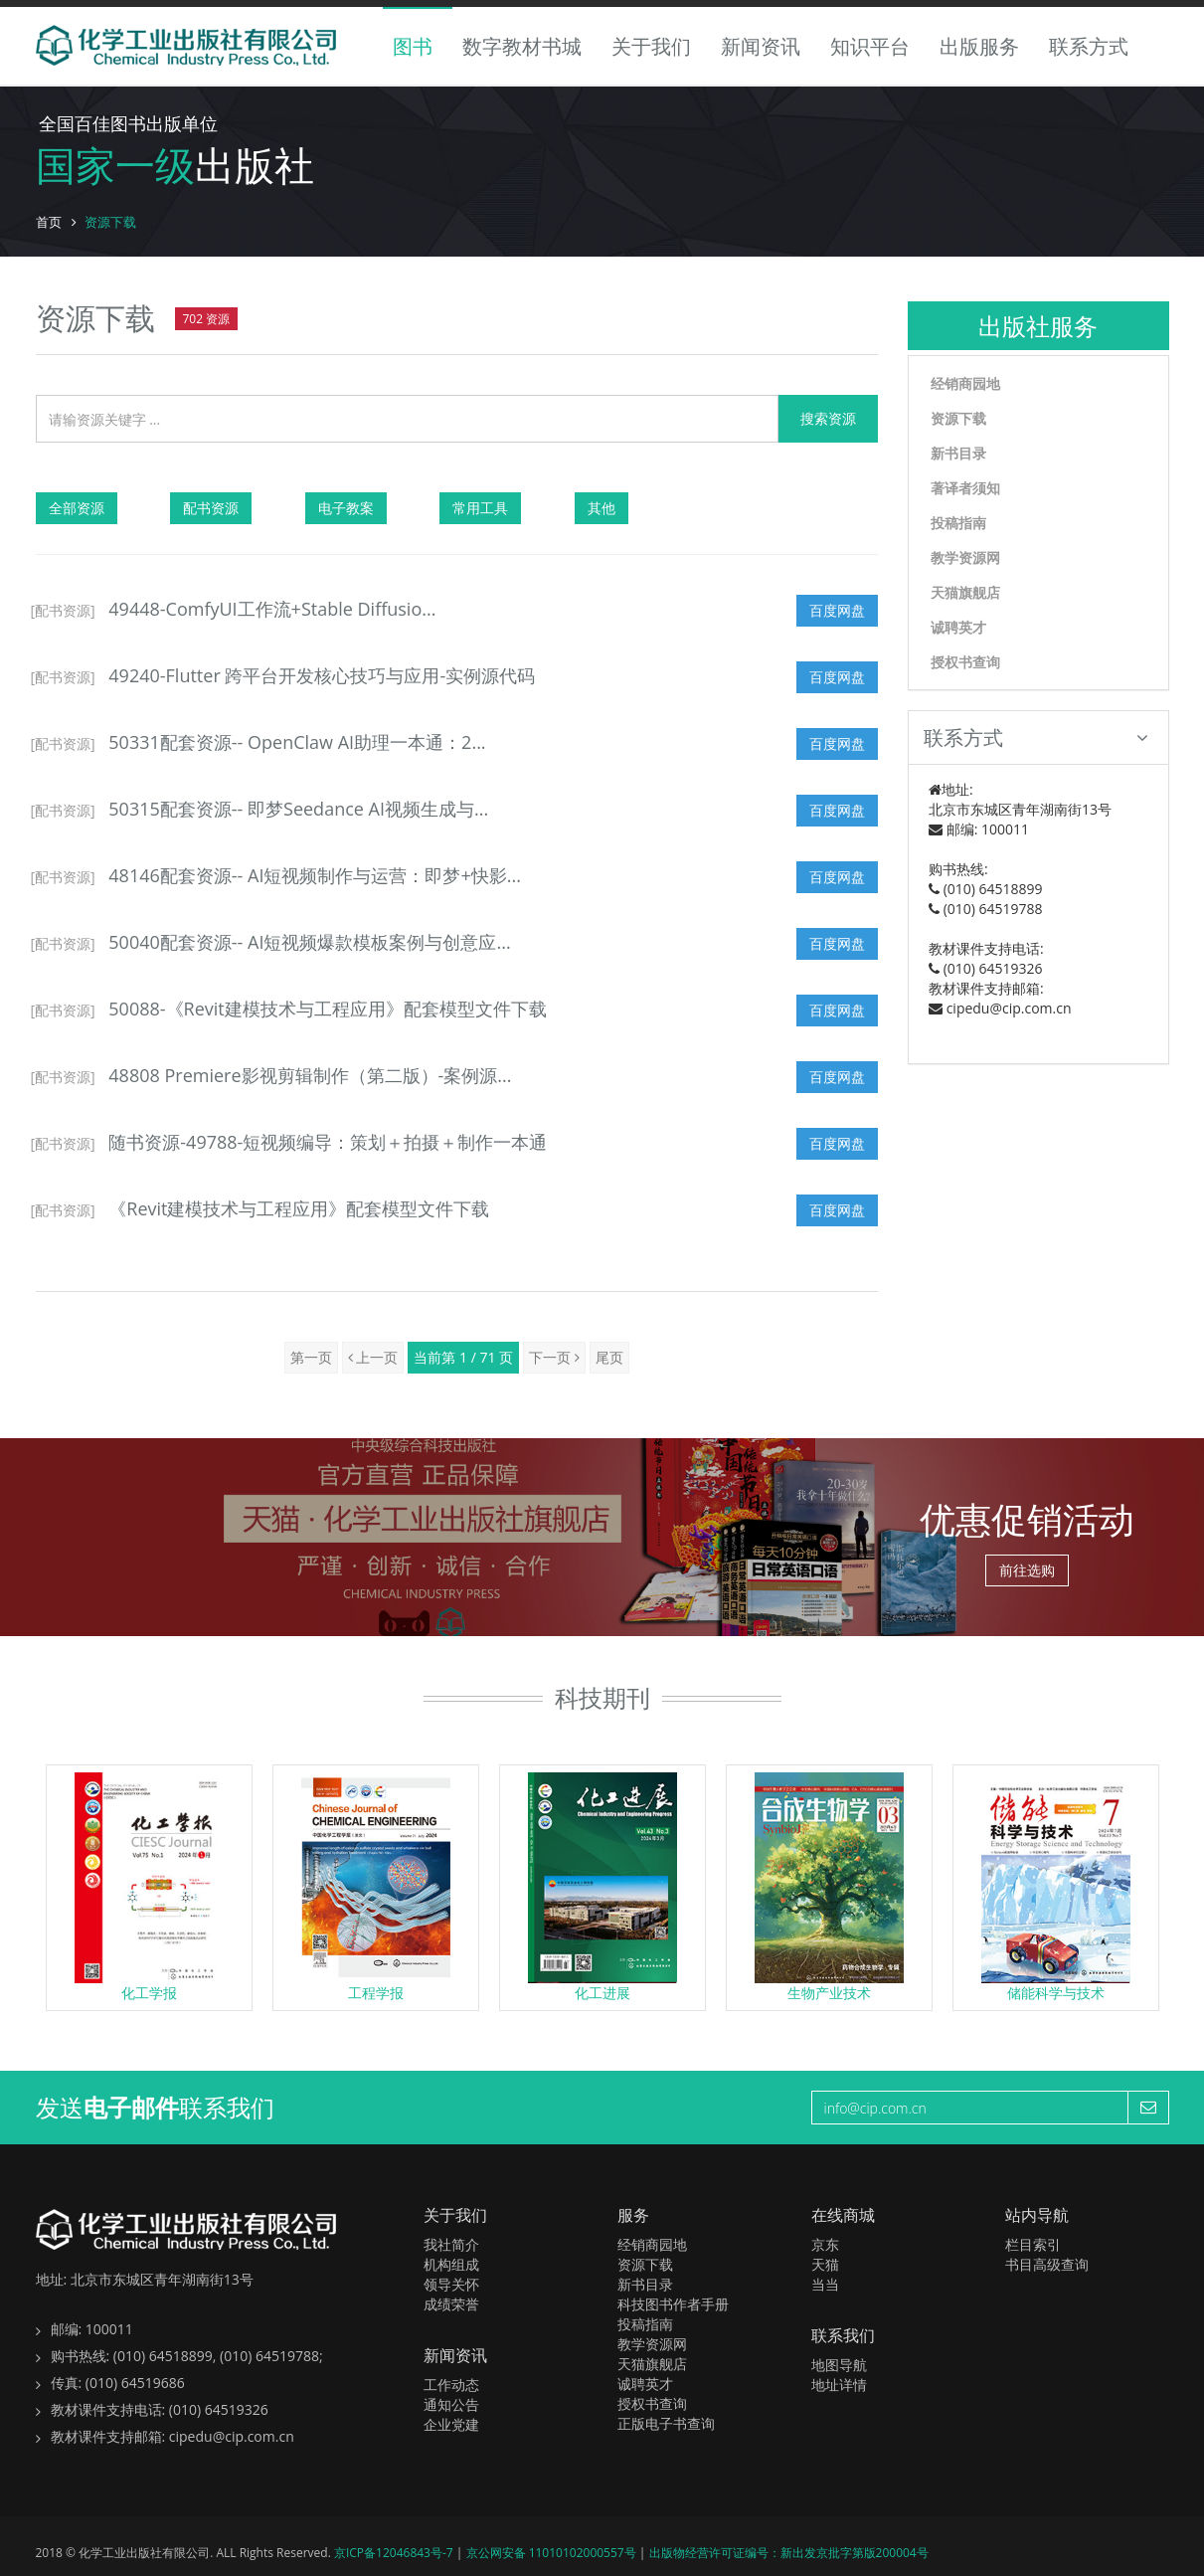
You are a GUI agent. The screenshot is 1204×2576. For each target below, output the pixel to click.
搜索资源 (828, 418)
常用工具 (480, 507)
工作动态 (451, 2384)
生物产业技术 (829, 1992)
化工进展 (602, 1992)
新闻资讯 (760, 46)
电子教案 (346, 507)
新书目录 (958, 453)
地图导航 (839, 2364)
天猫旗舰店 (965, 592)
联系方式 (1088, 46)
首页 (49, 222)
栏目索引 (1033, 2244)
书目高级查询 (1047, 2264)
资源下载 (958, 418)
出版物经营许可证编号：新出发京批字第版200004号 (789, 2552)
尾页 (609, 1357)
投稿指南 (958, 522)
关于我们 (651, 46)
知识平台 (870, 46)
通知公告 (451, 2404)
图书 (412, 46)
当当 (825, 2284)
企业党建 (451, 2424)
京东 (825, 2244)
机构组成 (451, 2264)
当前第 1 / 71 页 (463, 1357)
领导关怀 (451, 2284)
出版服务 (979, 46)
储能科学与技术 (1056, 1992)
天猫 (825, 2264)
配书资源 (211, 507)
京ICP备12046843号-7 (395, 2552)
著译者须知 (965, 487)
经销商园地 (965, 383)
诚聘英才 (958, 627)
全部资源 (76, 507)
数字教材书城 (522, 46)
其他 (601, 507)
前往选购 (1027, 1570)
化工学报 (149, 1992)
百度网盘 (837, 610)
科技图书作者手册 (673, 2304)
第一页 (311, 1357)
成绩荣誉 (451, 2304)
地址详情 (839, 2384)
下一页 (554, 1357)
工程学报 (376, 1992)
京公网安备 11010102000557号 (552, 2552)
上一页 (373, 1357)
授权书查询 (965, 661)
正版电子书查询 (666, 2423)
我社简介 (451, 2244)
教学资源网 (965, 557)
